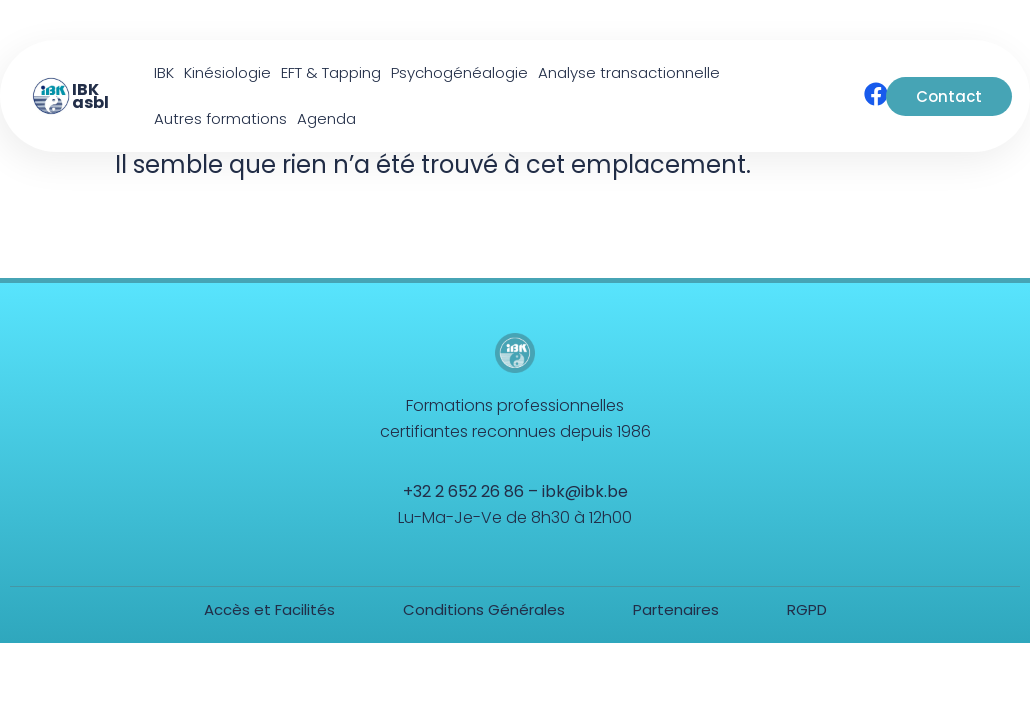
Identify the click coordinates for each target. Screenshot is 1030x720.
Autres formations (220, 118)
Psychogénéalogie (459, 72)
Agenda (326, 118)
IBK (164, 72)
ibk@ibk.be (585, 491)
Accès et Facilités (269, 609)
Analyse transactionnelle (629, 72)
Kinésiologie (227, 72)
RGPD (807, 609)
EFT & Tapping (331, 72)
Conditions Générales (484, 609)
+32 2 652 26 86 (463, 491)
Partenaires (676, 609)
